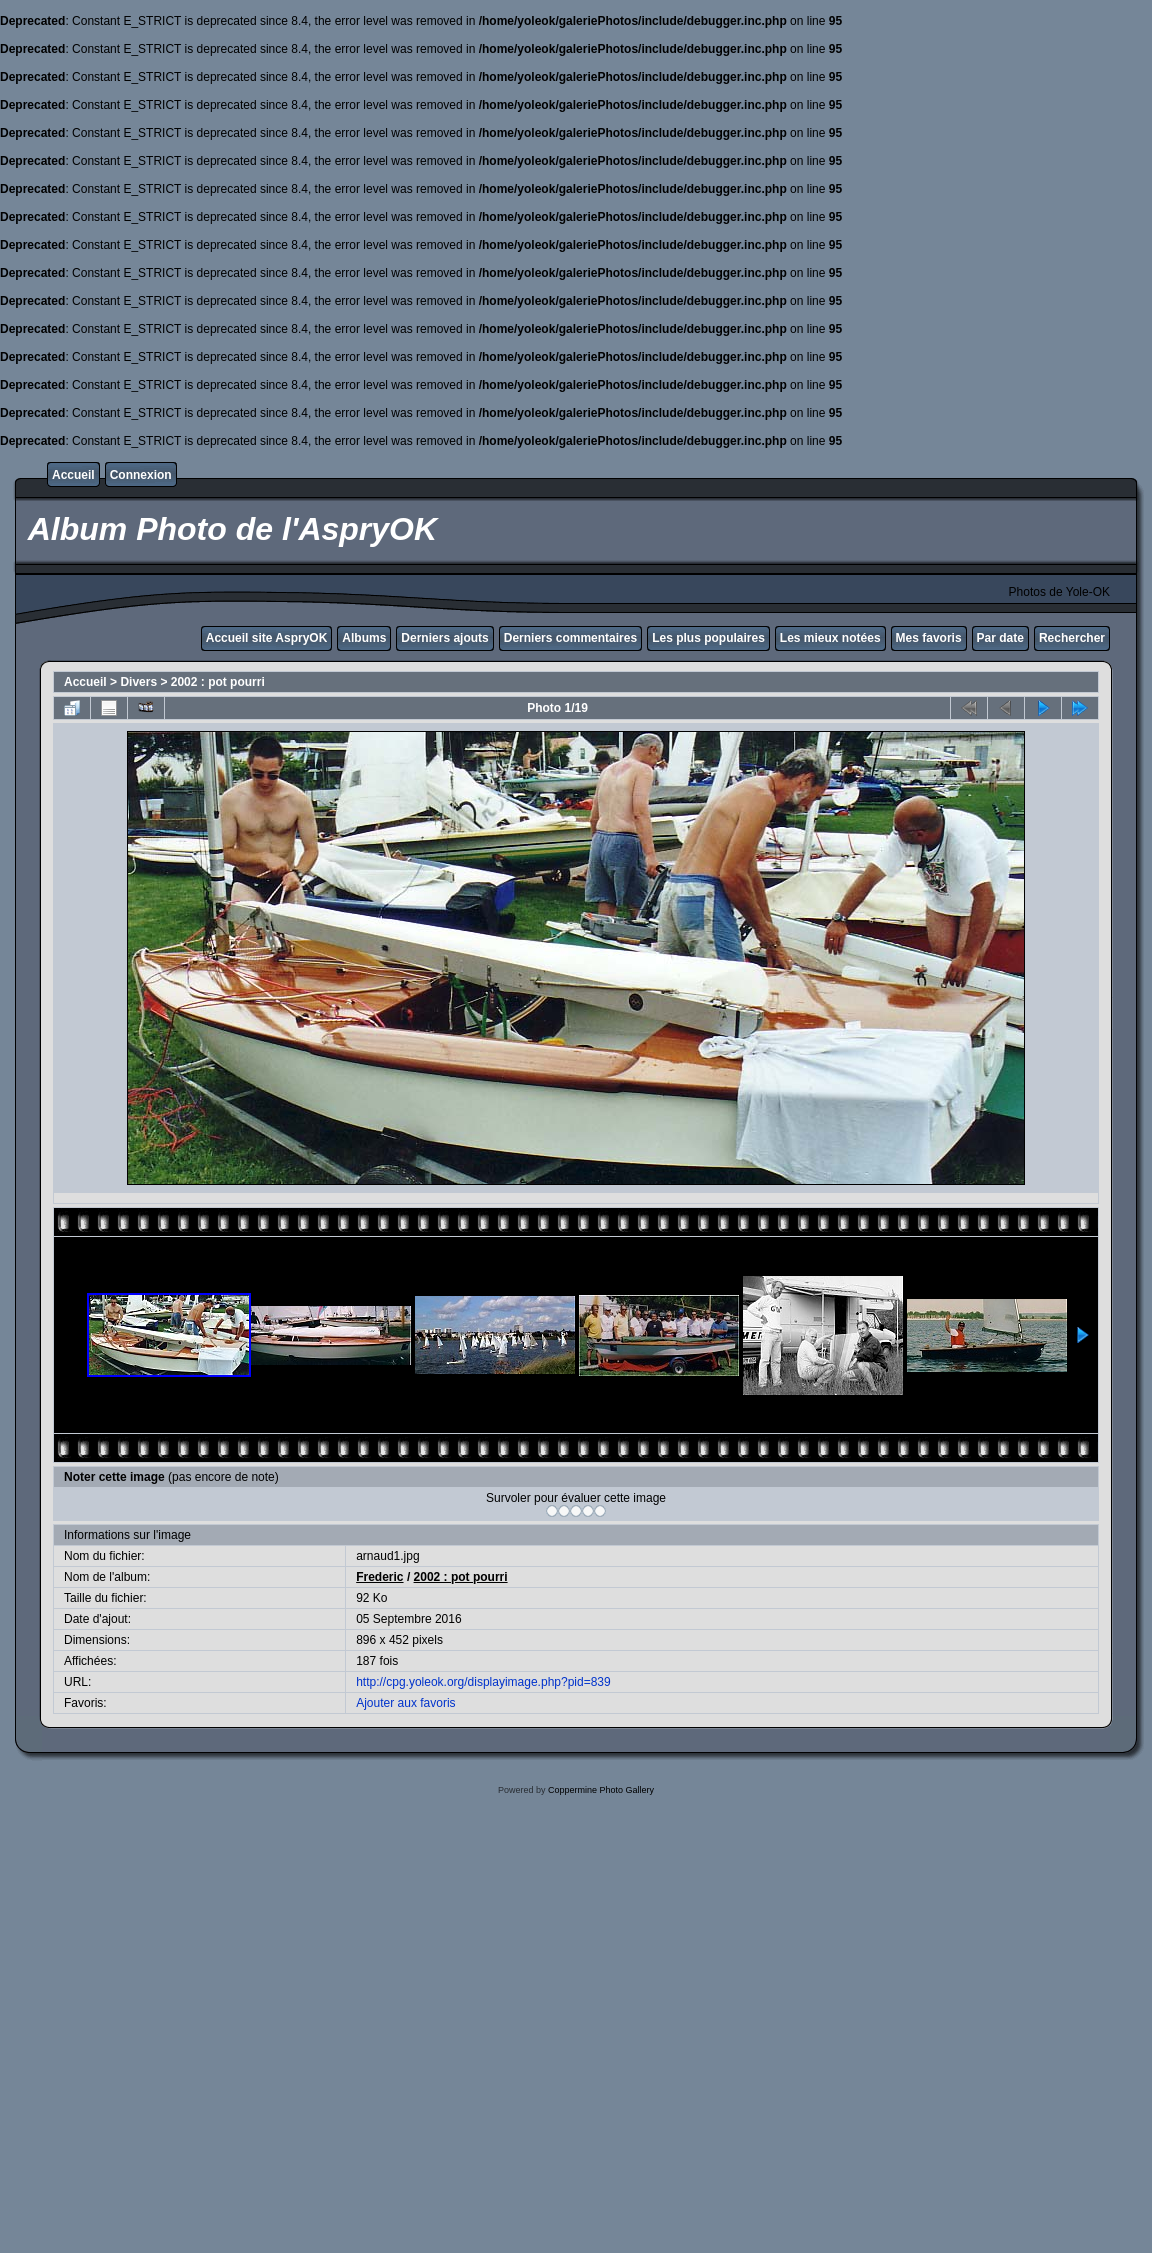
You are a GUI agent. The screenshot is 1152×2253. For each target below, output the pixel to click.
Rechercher (1072, 638)
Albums (364, 638)
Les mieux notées (830, 638)
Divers (138, 682)
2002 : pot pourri (218, 682)
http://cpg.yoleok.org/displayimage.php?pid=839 (483, 1682)
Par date (1000, 638)
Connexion (141, 475)
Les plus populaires (708, 638)
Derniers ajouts (444, 638)
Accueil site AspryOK (267, 638)
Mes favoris (929, 638)
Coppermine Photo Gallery (601, 1790)
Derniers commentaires (570, 638)
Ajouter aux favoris (405, 1703)
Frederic (379, 1577)
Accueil (73, 475)
